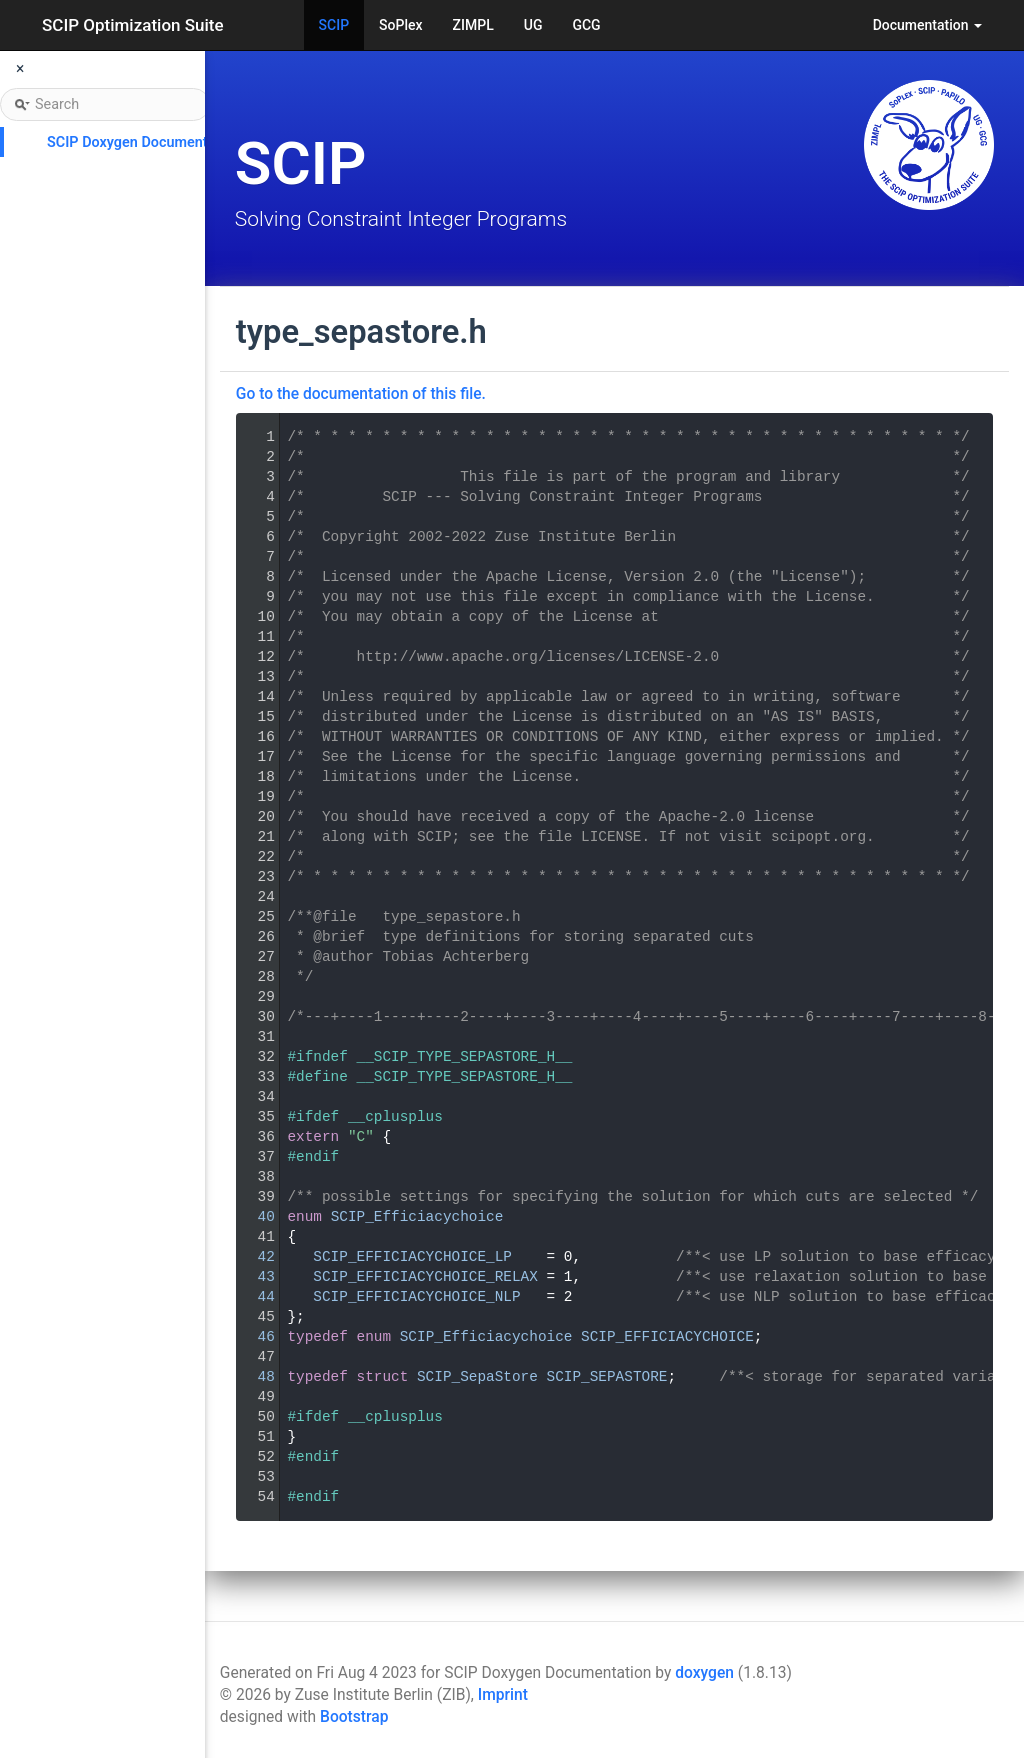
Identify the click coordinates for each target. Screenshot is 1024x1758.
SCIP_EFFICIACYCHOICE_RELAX (425, 1277)
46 (253, 1337)
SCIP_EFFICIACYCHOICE (667, 1337)
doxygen (704, 1673)
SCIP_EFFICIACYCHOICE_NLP (416, 1297)
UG (533, 25)
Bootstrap (354, 1717)
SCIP (334, 25)
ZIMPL (473, 25)
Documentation (927, 25)
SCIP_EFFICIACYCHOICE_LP (412, 1257)
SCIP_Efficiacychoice (417, 1217)
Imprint (503, 1695)
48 (253, 1377)
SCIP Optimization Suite (133, 25)
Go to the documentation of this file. (361, 394)
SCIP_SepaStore (477, 1377)
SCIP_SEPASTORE (607, 1377)
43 (253, 1277)
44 (253, 1297)
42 (253, 1257)
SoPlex (400, 25)
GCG (586, 25)
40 (253, 1217)
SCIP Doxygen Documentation (143, 142)
